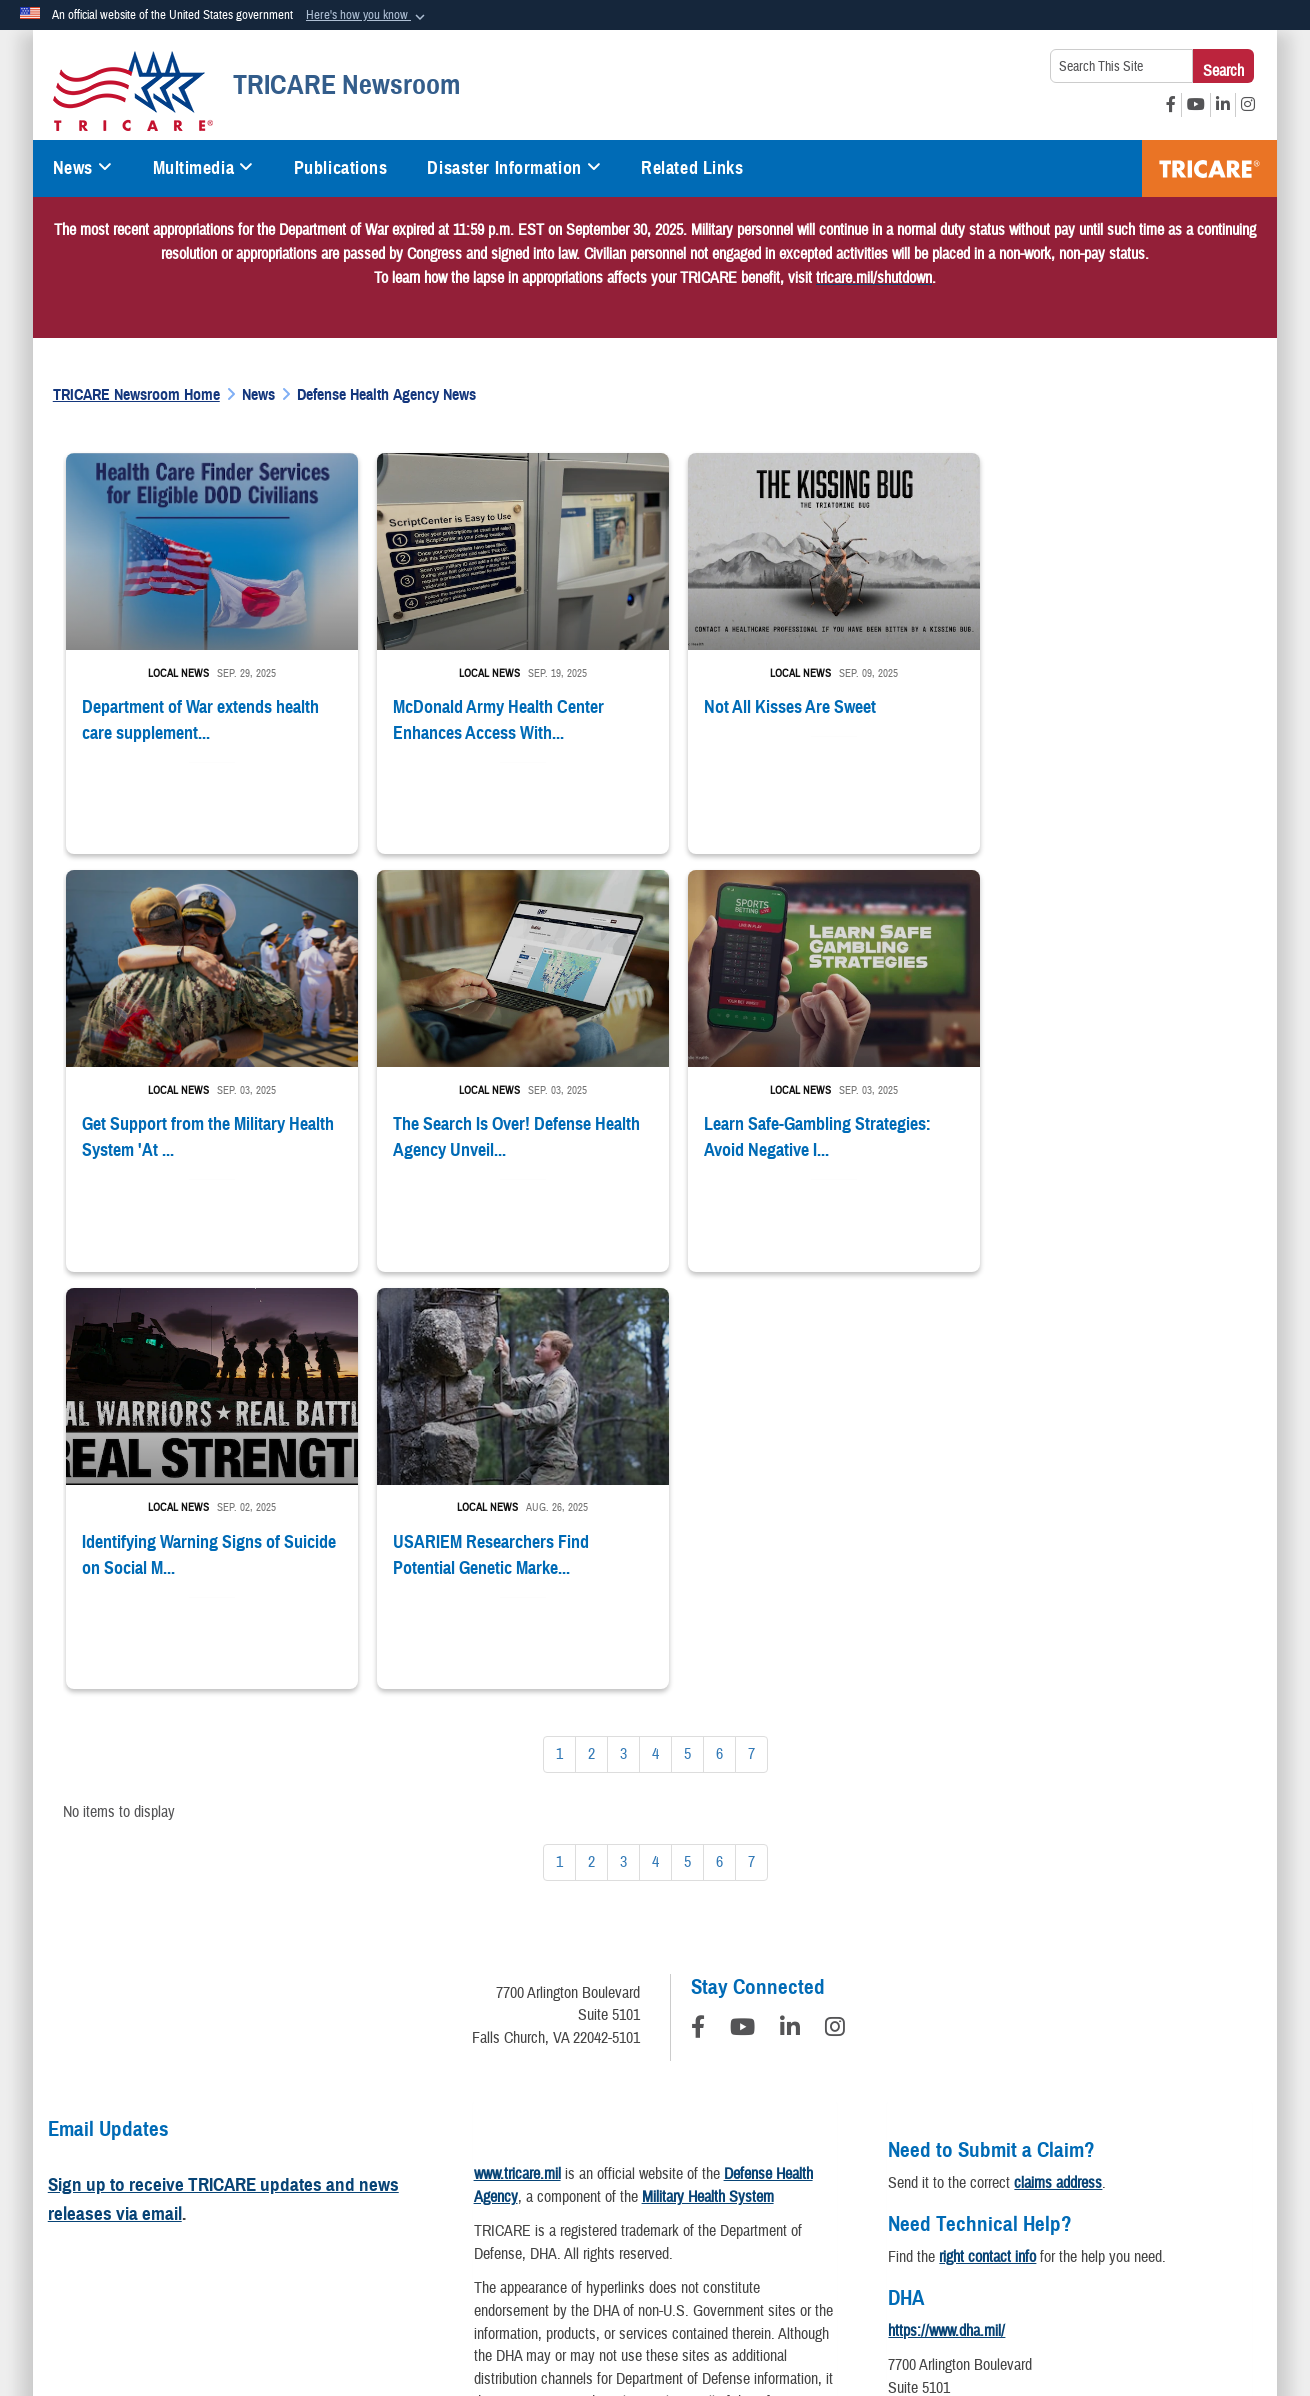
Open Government (521, 2204)
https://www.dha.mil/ (946, 1911)
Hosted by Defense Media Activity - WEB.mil (527, 2301)
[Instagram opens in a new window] (1248, 105)
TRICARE (1209, 168)
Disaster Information (514, 168)
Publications (341, 168)
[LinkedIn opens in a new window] (1223, 105)
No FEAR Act (1105, 2204)
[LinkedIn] (790, 1610)
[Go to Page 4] (655, 1334)
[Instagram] (835, 1610)
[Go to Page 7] (751, 1334)
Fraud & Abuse (930, 2204)
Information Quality (382, 2204)
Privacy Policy (126, 2204)
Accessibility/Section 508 (782, 2204)
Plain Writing (641, 2204)
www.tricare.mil (517, 1754)
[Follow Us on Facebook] (698, 1610)
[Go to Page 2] (591, 1334)
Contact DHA (926, 2025)
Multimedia (203, 168)
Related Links (692, 168)
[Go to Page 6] (719, 1334)
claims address (1058, 1763)
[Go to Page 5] (687, 1334)
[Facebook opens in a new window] (1171, 105)
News (83, 168)
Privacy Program (247, 2204)
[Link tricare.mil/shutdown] (874, 278)
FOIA (1019, 2204)
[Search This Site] (1121, 66)
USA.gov (1201, 2204)
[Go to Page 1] (559, 1334)
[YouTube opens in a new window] (1196, 105)
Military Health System (708, 1777)
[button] (367, 16)
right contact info (987, 1837)
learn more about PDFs (601, 2108)
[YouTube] (742, 1610)
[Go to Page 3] (623, 1334)
